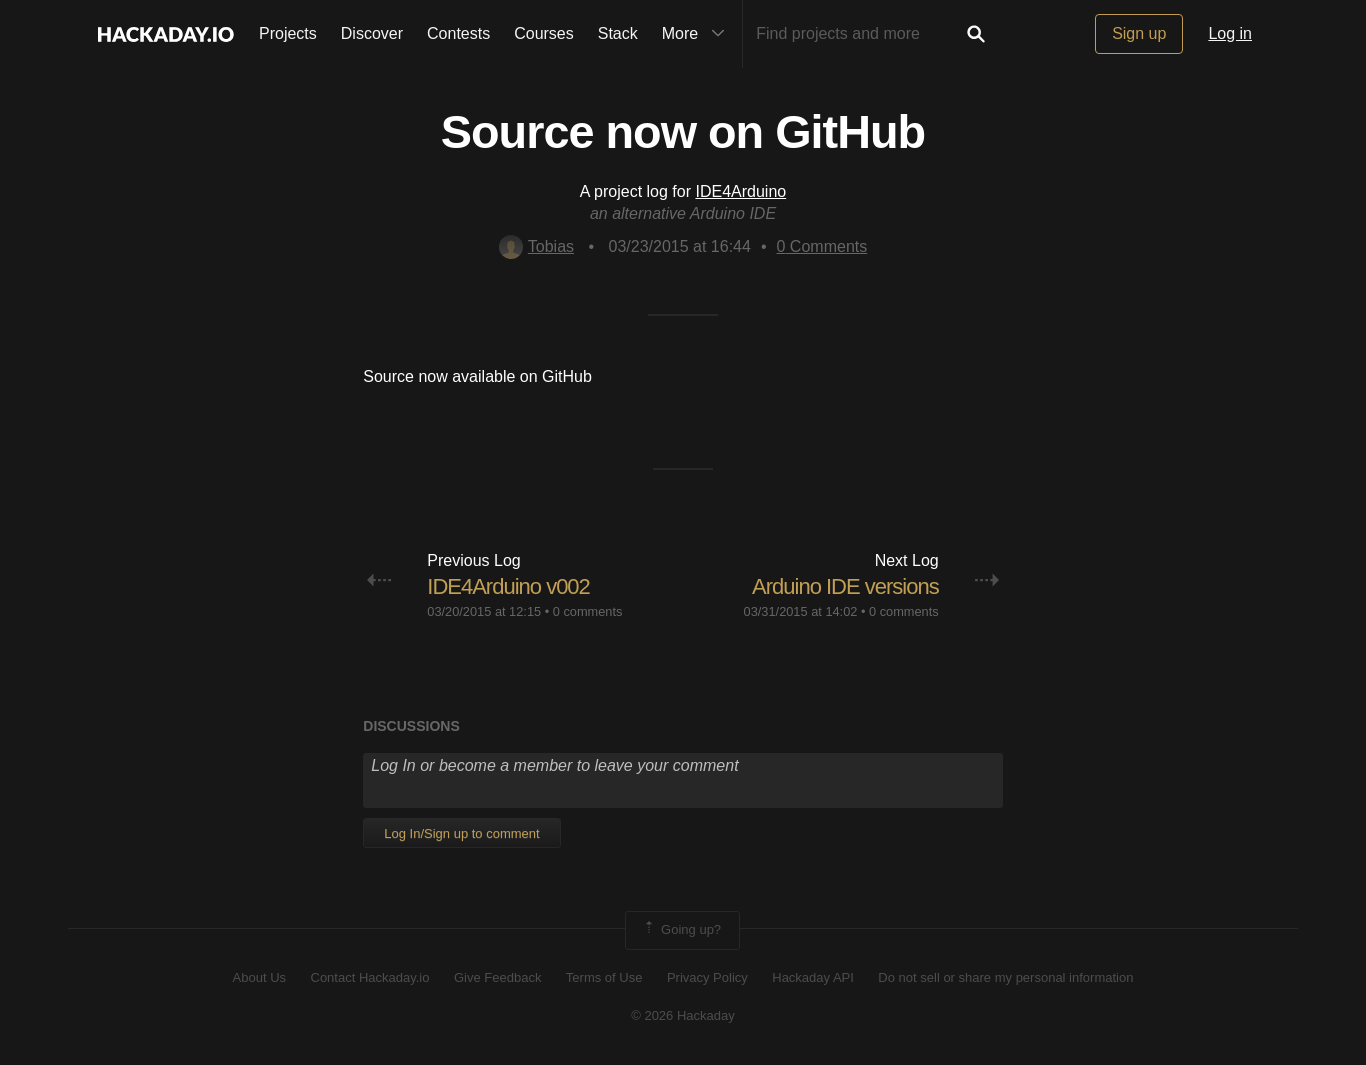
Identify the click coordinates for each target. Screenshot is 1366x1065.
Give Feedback (497, 977)
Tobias (536, 246)
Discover (372, 33)
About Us (259, 977)
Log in (1230, 33)
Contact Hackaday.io (370, 977)
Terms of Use (604, 977)
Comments (822, 246)
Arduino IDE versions (845, 586)
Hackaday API (813, 977)
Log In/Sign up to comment (461, 833)
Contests (458, 33)
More (698, 34)
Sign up (1139, 33)
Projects (288, 33)
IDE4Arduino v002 (508, 586)
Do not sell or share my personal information (1005, 977)
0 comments (588, 611)
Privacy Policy (707, 977)
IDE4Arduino (740, 191)
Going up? (681, 930)
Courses (544, 33)
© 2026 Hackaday (683, 1015)
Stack (618, 33)
